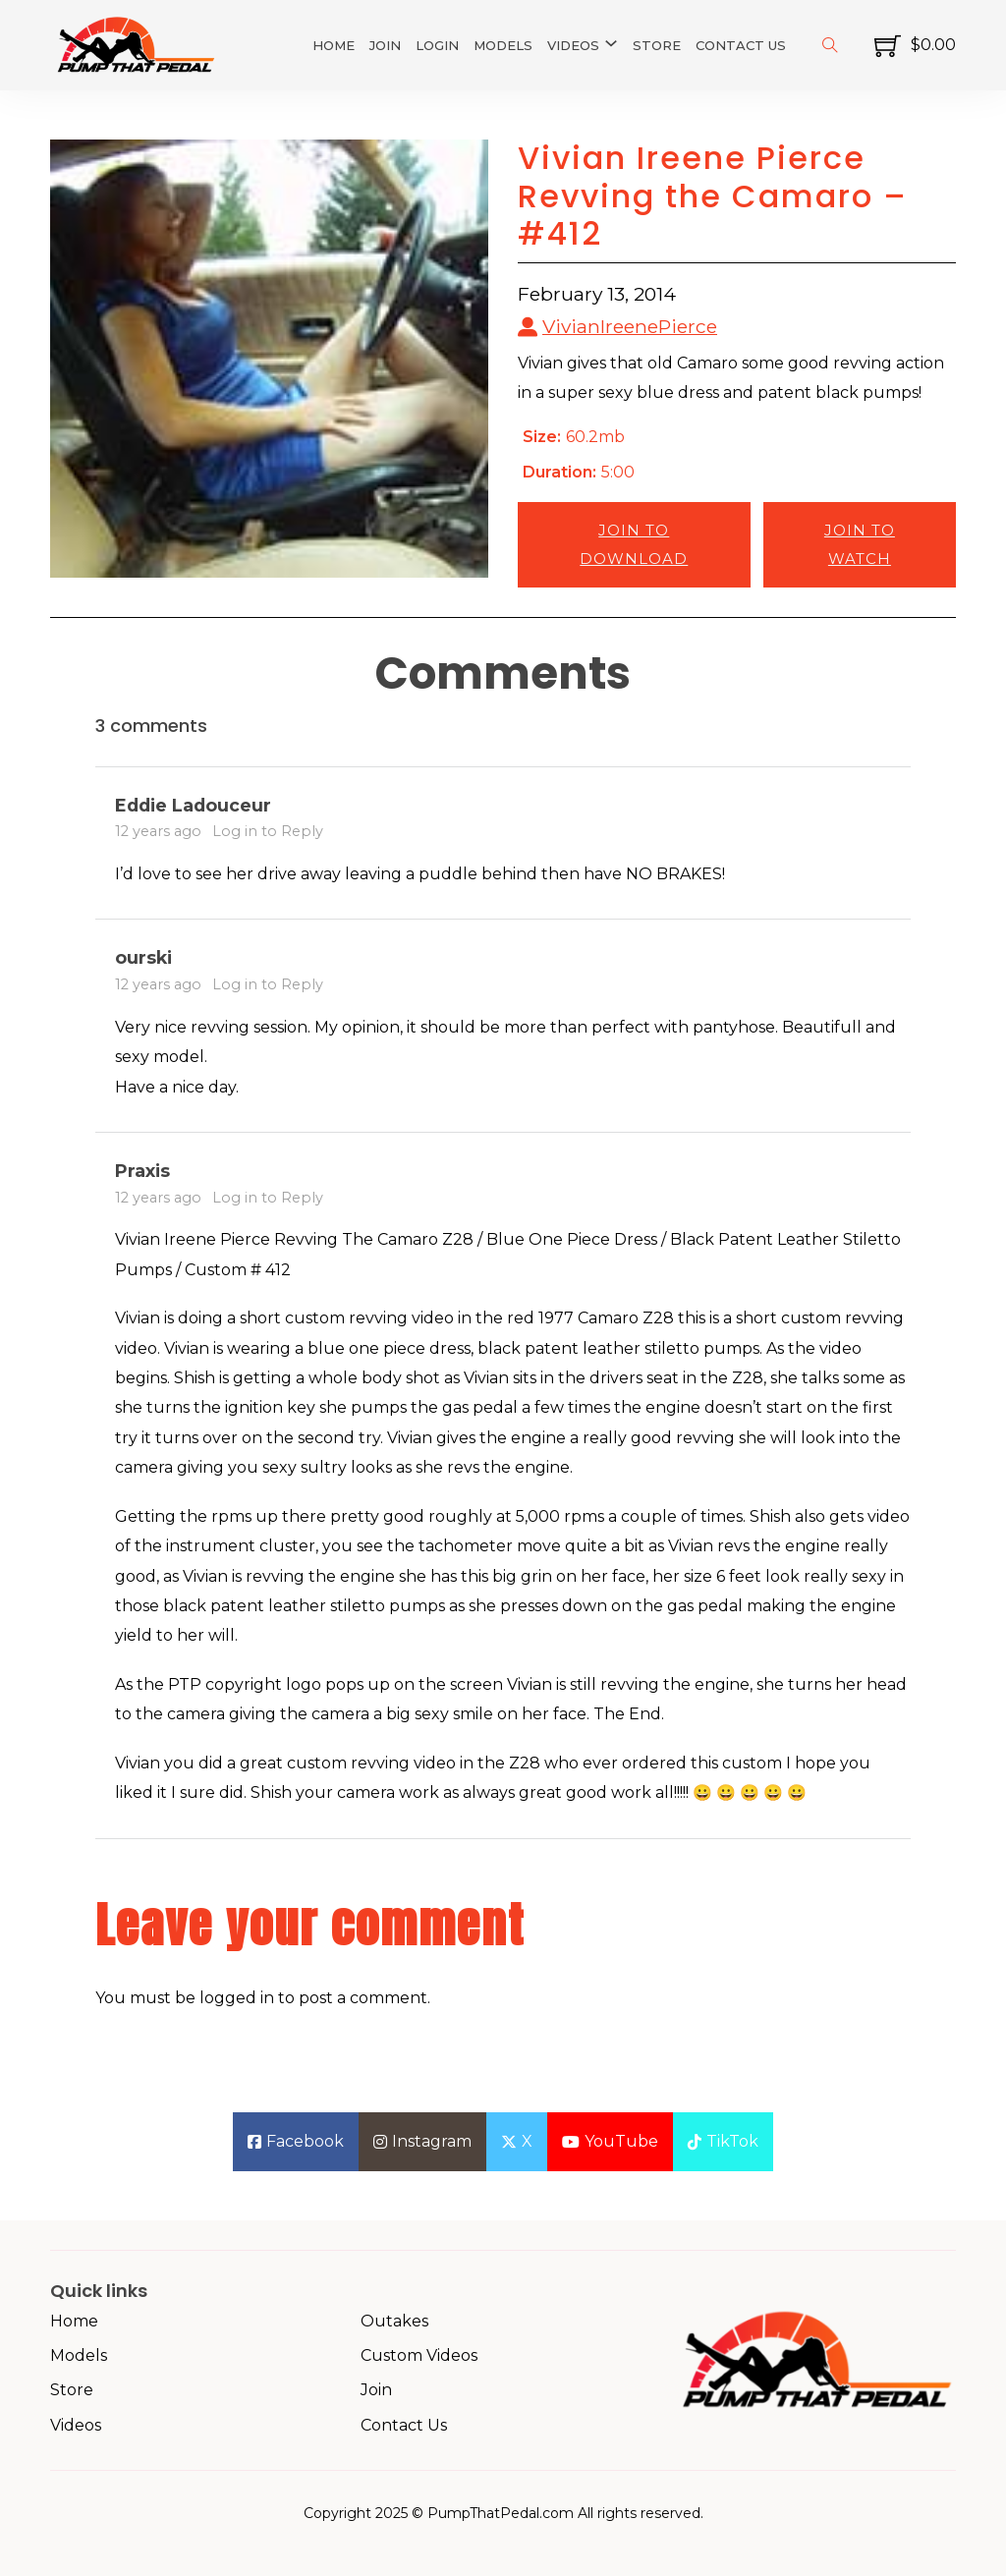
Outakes (394, 2321)
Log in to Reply (267, 831)
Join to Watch (859, 544)
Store (657, 45)
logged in (236, 1997)
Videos (573, 45)
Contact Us (741, 45)
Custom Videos (419, 2355)
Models (503, 45)
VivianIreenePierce (629, 326)
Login (437, 45)
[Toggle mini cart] (915, 45)
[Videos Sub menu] (611, 43)
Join (385, 45)
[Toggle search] (830, 45)
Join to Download (634, 544)
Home (333, 45)
